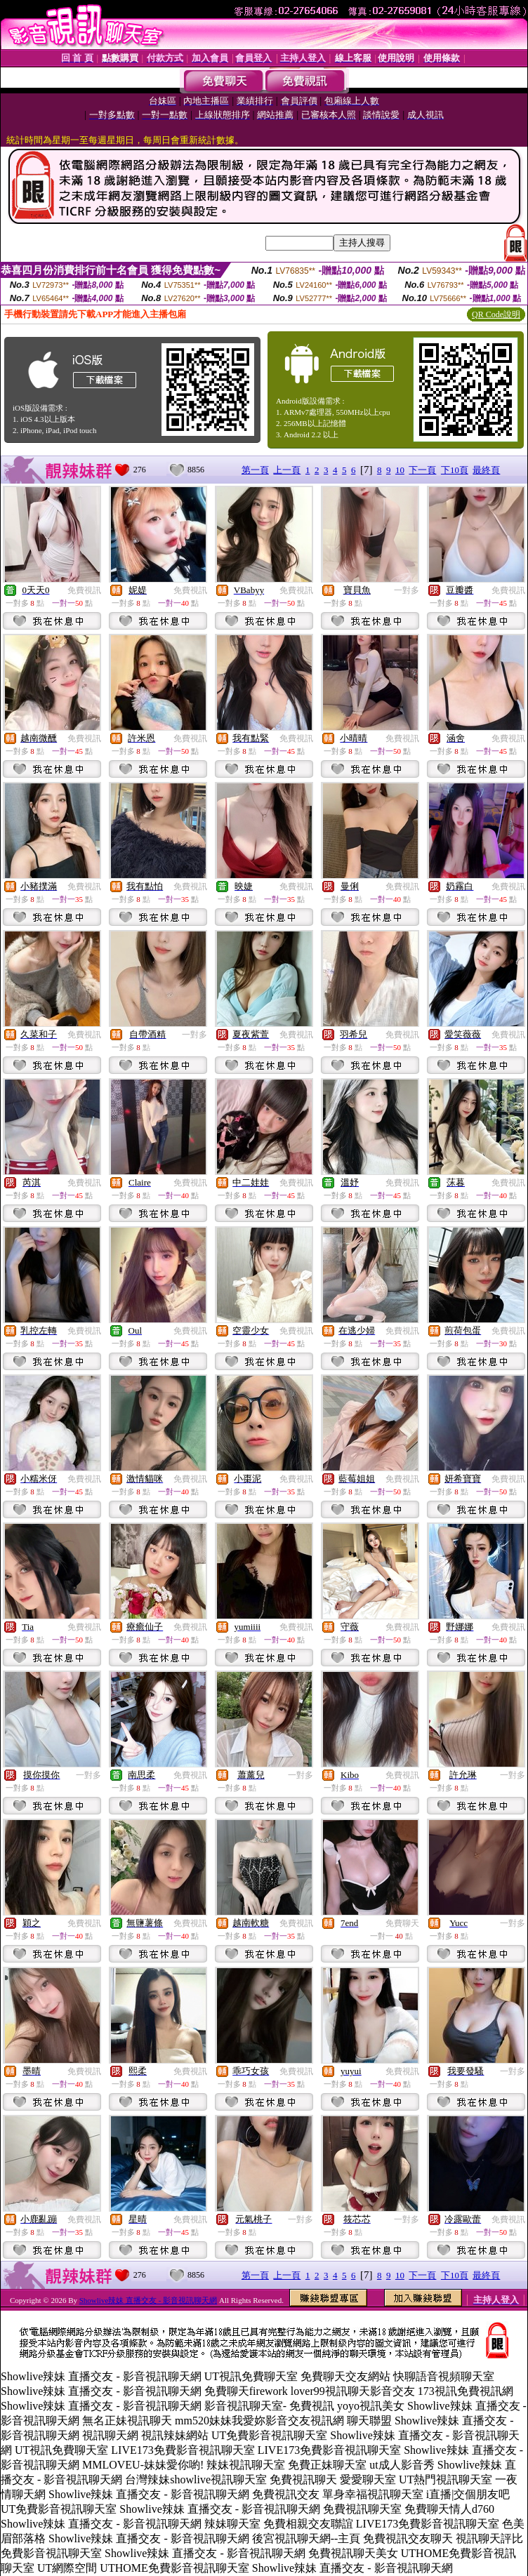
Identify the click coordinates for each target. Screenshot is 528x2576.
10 (399, 470)
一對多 (406, 590)
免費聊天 (402, 1923)
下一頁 (422, 470)
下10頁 (454, 470)
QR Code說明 (496, 314)
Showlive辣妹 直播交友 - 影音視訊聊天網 (148, 2300)
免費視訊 (84, 590)
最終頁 (486, 470)
